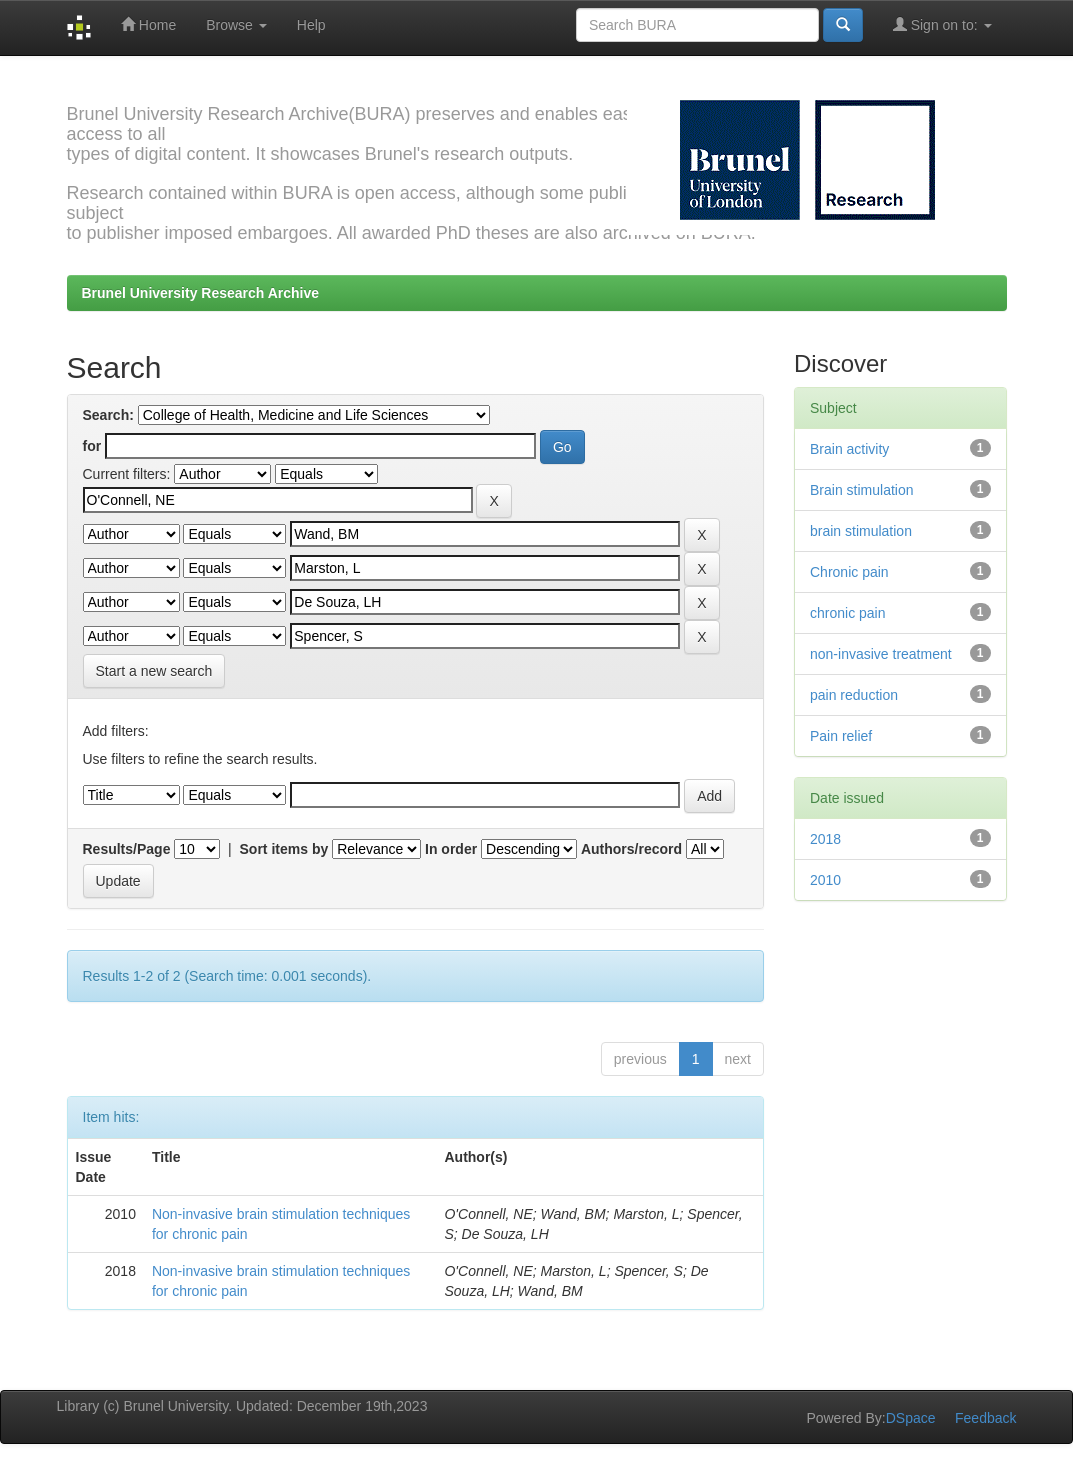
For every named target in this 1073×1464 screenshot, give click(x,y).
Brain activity (849, 449)
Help (311, 25)
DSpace (911, 1418)
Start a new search (154, 671)
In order (451, 849)
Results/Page (127, 849)
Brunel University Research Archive (201, 293)
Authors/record (631, 849)
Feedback (985, 1418)
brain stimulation (861, 531)
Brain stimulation (862, 490)
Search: (108, 415)
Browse (236, 25)
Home (148, 24)
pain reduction (854, 695)
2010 (825, 880)
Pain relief (841, 736)
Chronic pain (849, 572)
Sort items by (284, 849)
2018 (825, 839)
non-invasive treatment (881, 654)
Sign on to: (942, 24)
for (92, 446)
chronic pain (848, 613)
